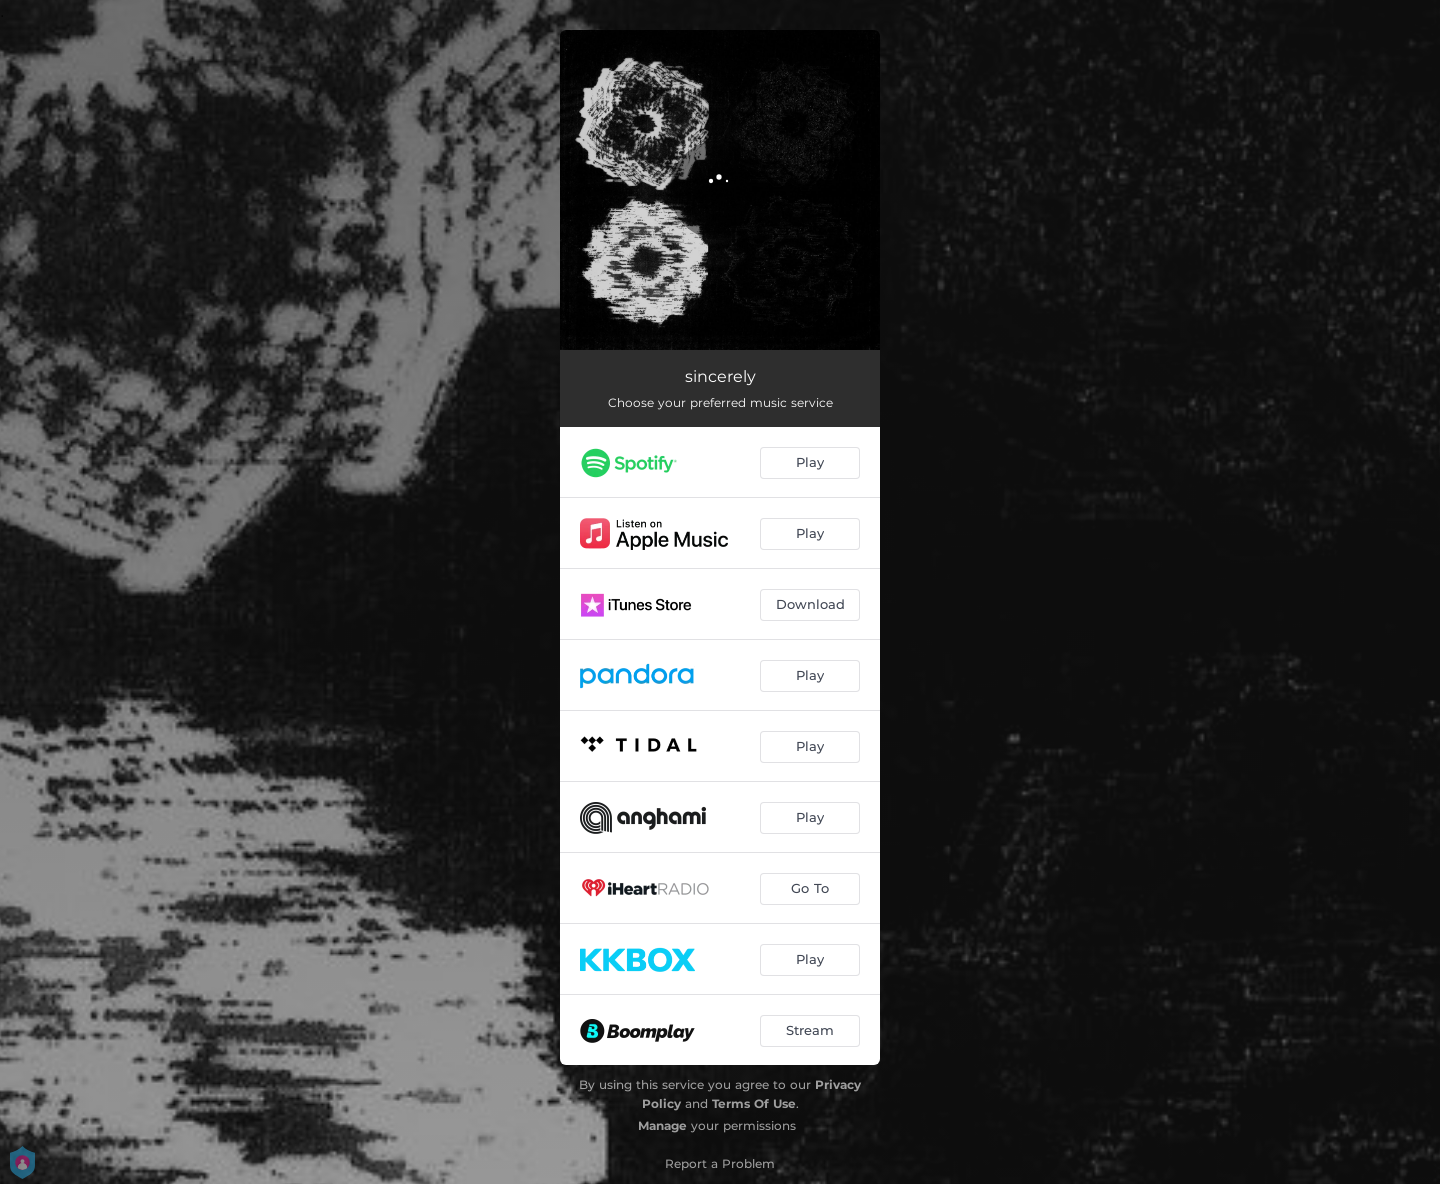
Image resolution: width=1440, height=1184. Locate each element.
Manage (662, 1125)
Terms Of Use (754, 1103)
